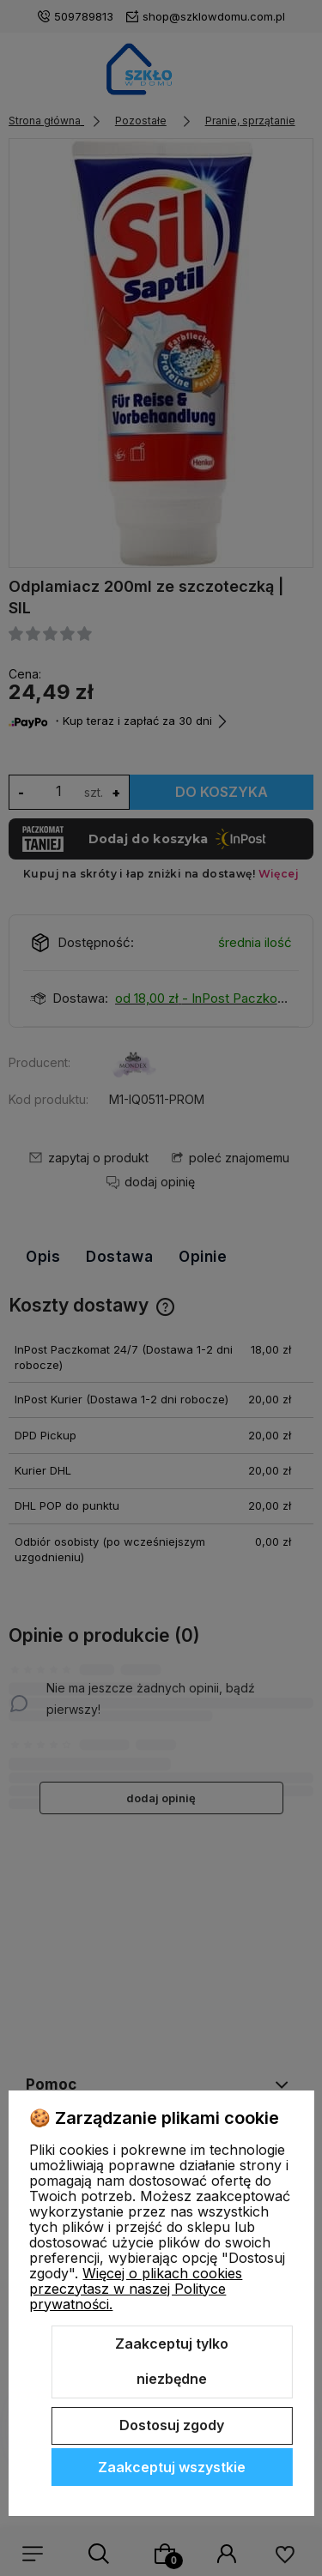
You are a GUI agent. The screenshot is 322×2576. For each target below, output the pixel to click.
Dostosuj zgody (171, 2425)
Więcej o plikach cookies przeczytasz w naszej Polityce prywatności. (135, 2289)
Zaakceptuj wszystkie (172, 2467)
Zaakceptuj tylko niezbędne (171, 2361)
